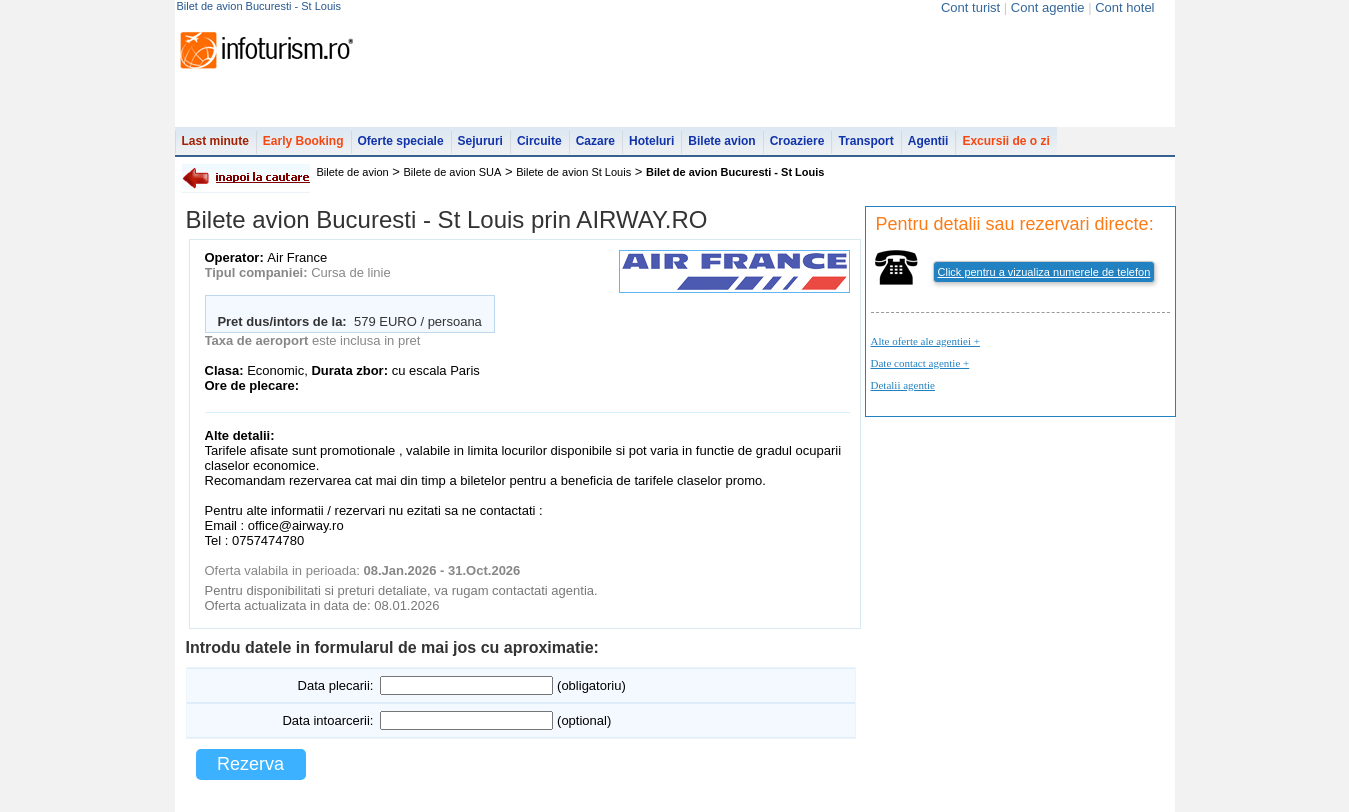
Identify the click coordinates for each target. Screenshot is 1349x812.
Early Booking (303, 141)
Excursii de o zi (1005, 141)
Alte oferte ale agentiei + (925, 341)
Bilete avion (721, 141)
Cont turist (970, 7)
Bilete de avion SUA (453, 172)
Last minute (215, 141)
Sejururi (480, 141)
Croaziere (797, 141)
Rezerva (250, 764)
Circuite (539, 141)
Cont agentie (1048, 7)
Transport (865, 141)
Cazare (595, 141)
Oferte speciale (401, 141)
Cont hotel (1124, 7)
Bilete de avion (353, 172)
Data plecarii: (336, 685)
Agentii (928, 141)
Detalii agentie (903, 385)
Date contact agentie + (920, 363)
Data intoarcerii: (327, 720)
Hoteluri (651, 141)
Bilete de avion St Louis (573, 172)
